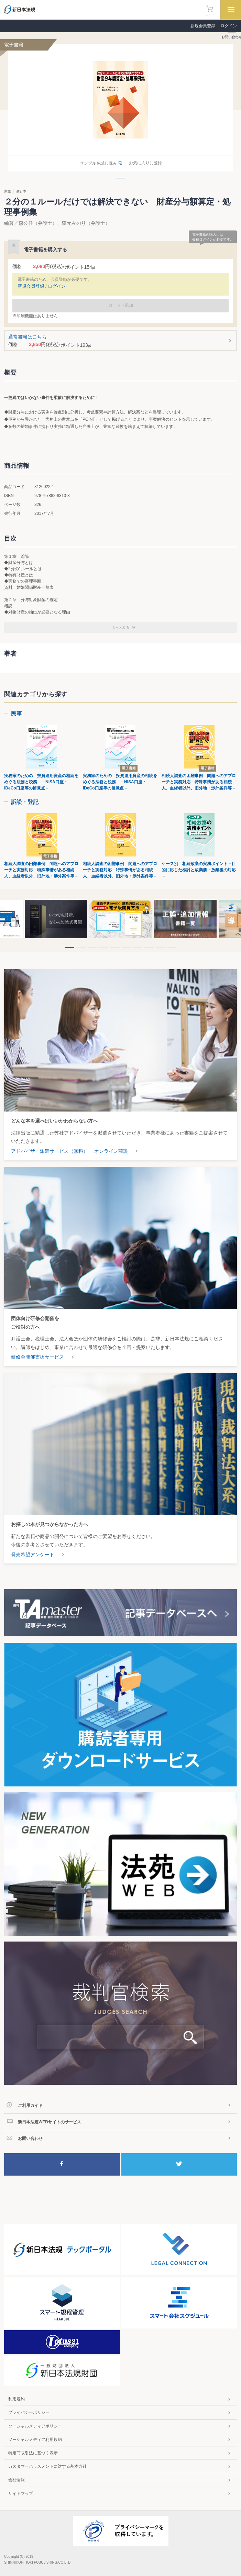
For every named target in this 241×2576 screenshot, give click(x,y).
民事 (16, 714)
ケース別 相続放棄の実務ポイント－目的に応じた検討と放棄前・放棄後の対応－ (199, 869)
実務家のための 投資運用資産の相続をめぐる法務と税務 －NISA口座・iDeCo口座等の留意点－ (41, 782)
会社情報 (16, 2479)
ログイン (57, 286)
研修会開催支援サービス (37, 1357)
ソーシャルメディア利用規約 (35, 2439)
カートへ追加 (120, 305)
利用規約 (16, 2399)
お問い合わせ (30, 2138)
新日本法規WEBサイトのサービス (49, 2122)
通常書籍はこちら (120, 341)
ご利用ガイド (30, 2105)
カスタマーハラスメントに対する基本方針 (47, 2466)
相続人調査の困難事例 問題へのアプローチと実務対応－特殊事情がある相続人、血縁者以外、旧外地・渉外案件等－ (199, 782)
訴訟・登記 (25, 802)
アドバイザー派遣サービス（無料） (49, 1151)
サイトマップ (20, 2493)
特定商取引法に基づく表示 (33, 2453)
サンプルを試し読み (98, 163)
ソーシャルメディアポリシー (35, 2426)
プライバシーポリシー (29, 2412)
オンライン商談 (111, 1151)
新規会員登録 (202, 25)
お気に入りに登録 (145, 163)
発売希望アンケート (32, 1554)
